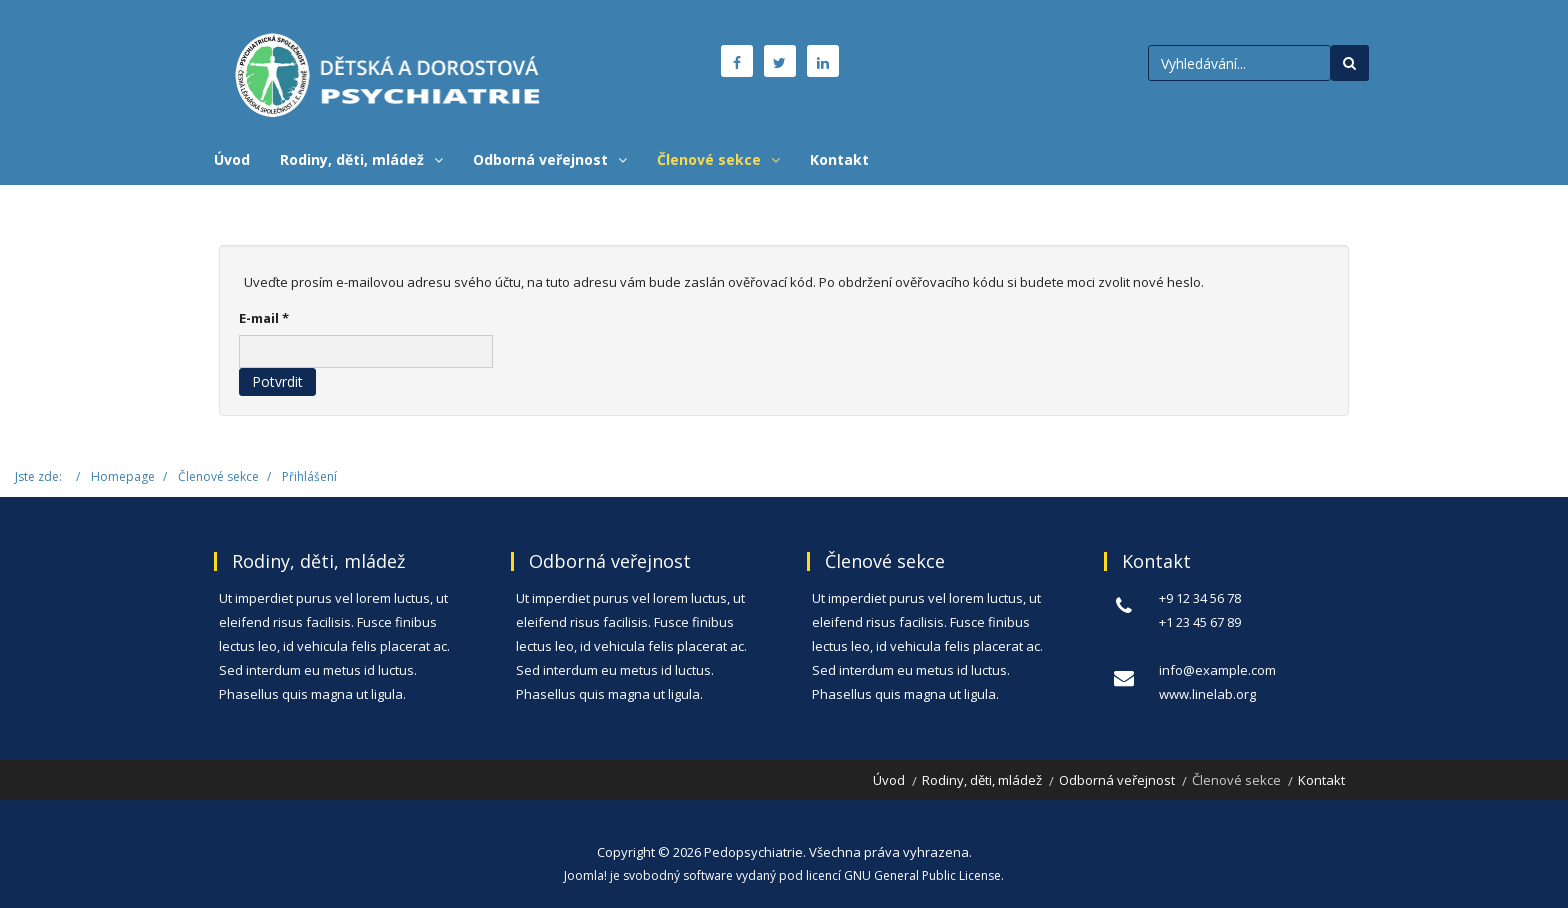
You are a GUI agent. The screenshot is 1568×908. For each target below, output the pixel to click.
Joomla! (585, 875)
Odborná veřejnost (540, 159)
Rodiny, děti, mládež (352, 159)
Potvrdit (277, 381)
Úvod (232, 159)
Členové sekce (709, 159)
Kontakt (839, 159)
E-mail (264, 318)
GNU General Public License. (924, 875)
